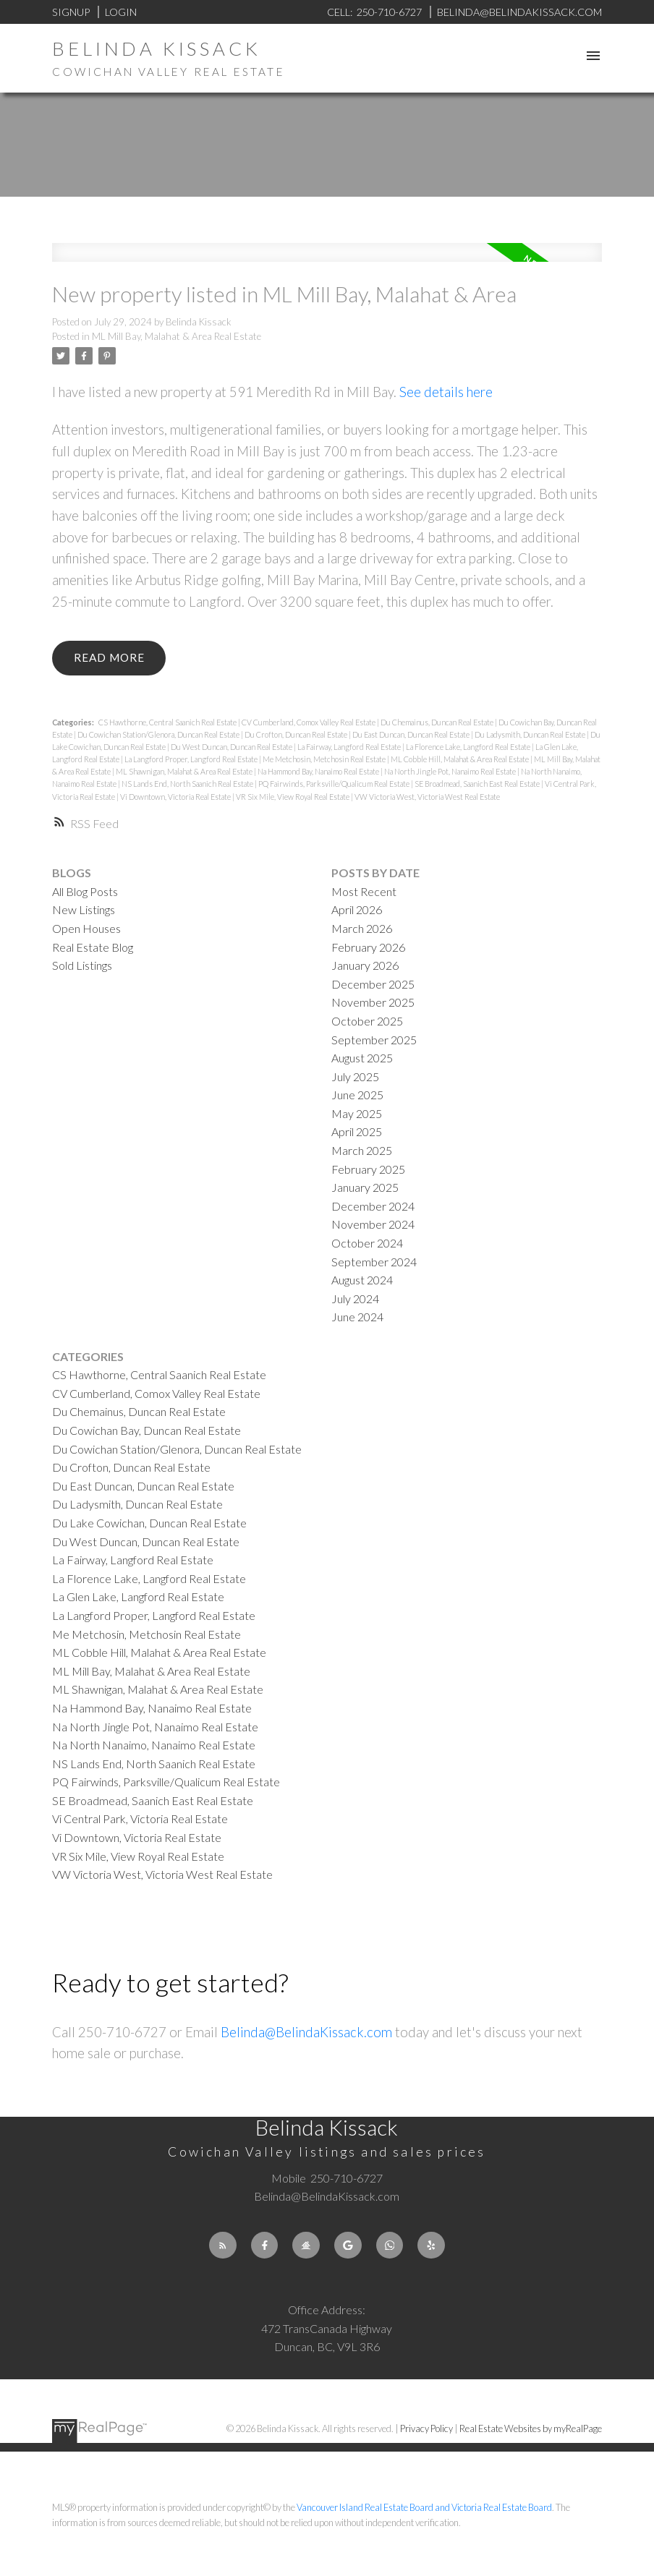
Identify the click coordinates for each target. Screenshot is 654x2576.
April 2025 (356, 1131)
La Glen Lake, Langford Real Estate (138, 1596)
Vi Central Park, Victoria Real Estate (140, 1818)
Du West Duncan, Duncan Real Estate (232, 746)
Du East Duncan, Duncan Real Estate (411, 734)
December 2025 (373, 984)
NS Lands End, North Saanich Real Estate (188, 783)
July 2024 (355, 1298)
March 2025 (361, 1150)
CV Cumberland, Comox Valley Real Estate (309, 722)
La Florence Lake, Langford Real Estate (469, 746)
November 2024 (373, 1224)
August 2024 (362, 1280)
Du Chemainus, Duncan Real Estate (438, 722)
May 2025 (356, 1113)
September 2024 (374, 1261)
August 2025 (362, 1058)
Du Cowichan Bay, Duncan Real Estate (146, 1430)
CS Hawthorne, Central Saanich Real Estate (168, 722)
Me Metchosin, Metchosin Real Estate (325, 759)
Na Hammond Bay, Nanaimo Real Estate (319, 771)
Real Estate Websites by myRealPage (530, 2428)
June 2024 (357, 1316)
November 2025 (373, 1002)
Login (121, 12)
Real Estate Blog (92, 947)
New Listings (83, 909)
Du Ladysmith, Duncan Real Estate (531, 734)
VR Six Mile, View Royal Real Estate (293, 796)
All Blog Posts (85, 891)
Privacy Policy (426, 2428)
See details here (446, 392)
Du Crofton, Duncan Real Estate (297, 734)
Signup (71, 12)
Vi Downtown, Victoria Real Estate (176, 796)
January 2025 (365, 1187)
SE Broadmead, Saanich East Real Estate (478, 783)
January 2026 (365, 965)
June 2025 (357, 1094)
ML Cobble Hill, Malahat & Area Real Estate (460, 759)
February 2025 (368, 1169)
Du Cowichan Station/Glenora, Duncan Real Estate (159, 734)
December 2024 (373, 1206)
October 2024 (367, 1243)
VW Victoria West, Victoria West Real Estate (427, 796)
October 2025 (367, 1021)
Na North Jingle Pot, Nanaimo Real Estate (450, 771)
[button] (223, 2245)
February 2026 (368, 947)
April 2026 (356, 909)
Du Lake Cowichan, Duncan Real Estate (149, 1523)
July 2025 (355, 1076)
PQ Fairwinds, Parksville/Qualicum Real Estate (334, 783)
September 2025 (374, 1039)
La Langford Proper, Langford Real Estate (191, 759)
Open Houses (86, 928)
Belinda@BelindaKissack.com (306, 2032)
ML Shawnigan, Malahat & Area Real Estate (185, 771)
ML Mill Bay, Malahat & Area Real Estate (176, 336)
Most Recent (363, 891)
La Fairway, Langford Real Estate (349, 746)
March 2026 (361, 928)
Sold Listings (82, 965)
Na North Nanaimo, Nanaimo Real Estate (153, 1745)
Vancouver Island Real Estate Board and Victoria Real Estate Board (424, 2507)
